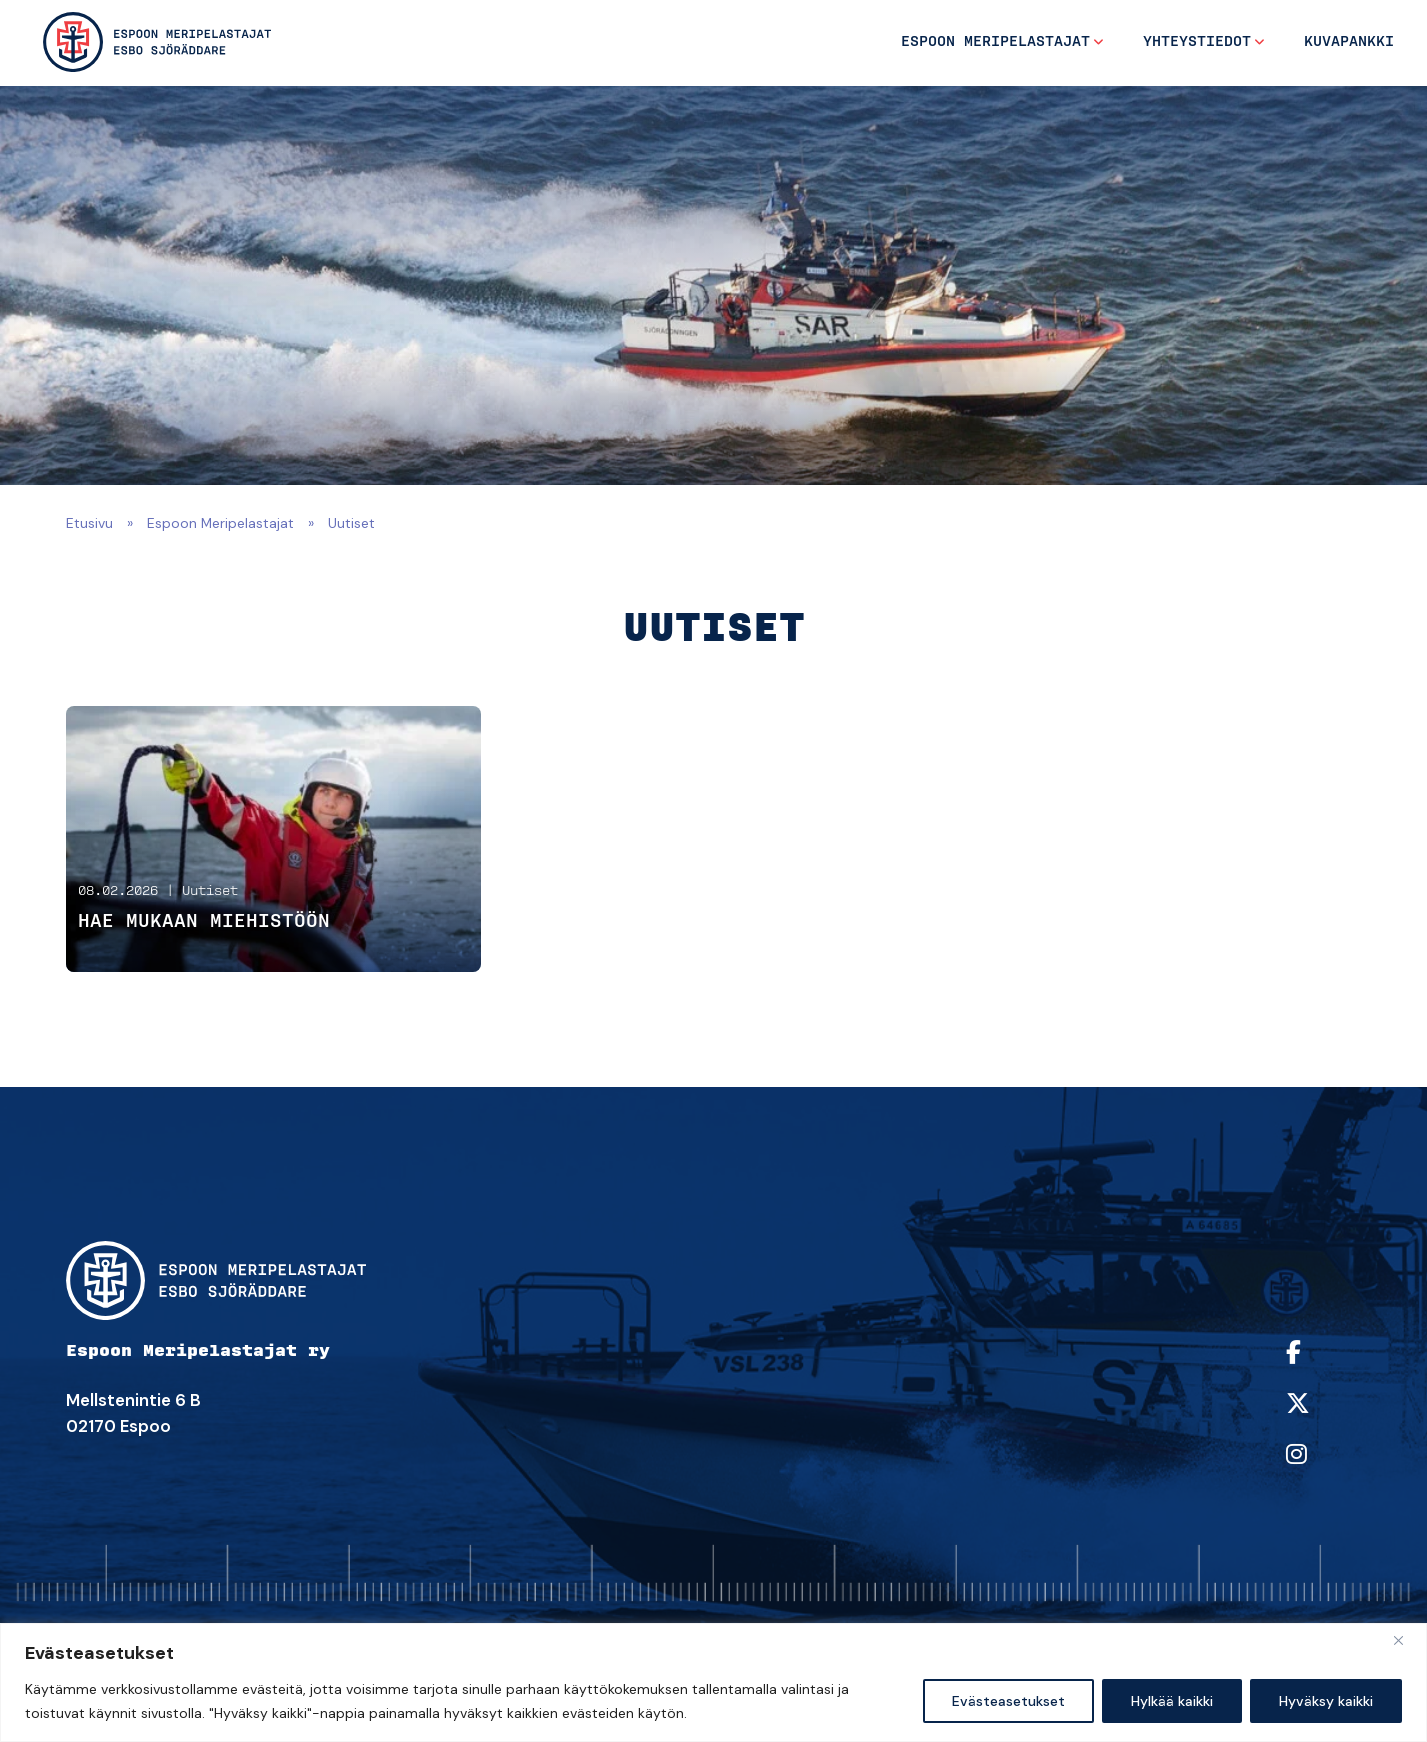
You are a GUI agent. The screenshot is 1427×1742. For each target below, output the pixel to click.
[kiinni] (1406, 1640)
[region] (713, 1682)
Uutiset (210, 891)
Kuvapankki (1349, 42)
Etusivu (89, 523)
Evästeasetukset (1008, 1701)
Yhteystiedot (1197, 42)
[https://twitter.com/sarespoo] (1318, 1416)
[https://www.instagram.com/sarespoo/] (1318, 1467)
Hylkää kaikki (1172, 1701)
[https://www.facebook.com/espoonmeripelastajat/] (1318, 1365)
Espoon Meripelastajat (995, 42)
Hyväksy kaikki (1326, 1701)
